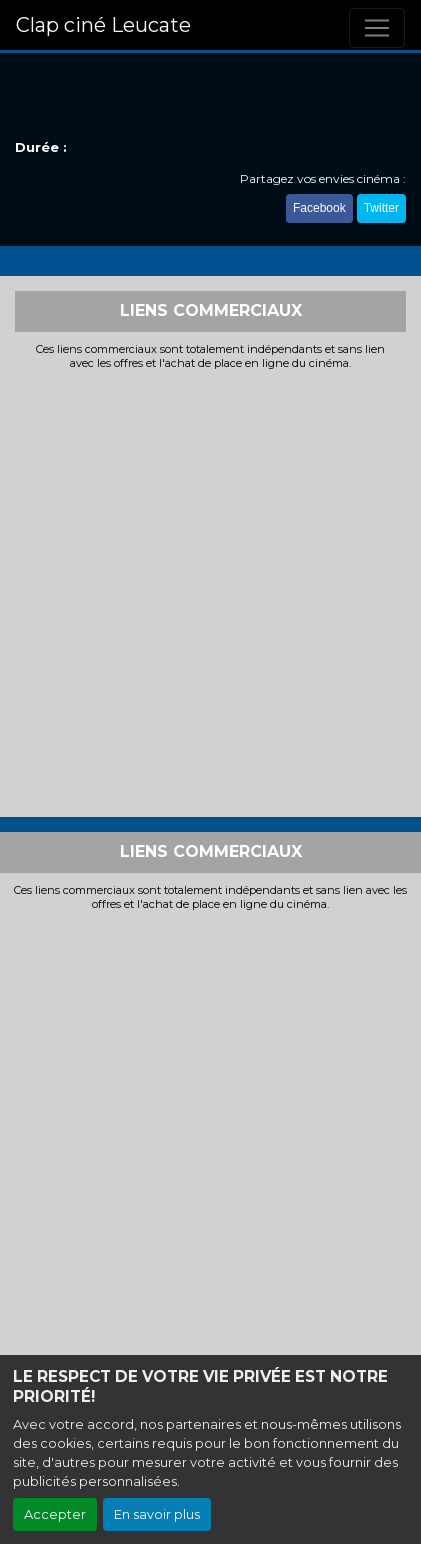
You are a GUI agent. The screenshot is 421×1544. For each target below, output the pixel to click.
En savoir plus (157, 1514)
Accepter (55, 1514)
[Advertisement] (210, 591)
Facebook (319, 208)
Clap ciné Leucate (103, 25)
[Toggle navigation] (377, 28)
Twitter (381, 208)
